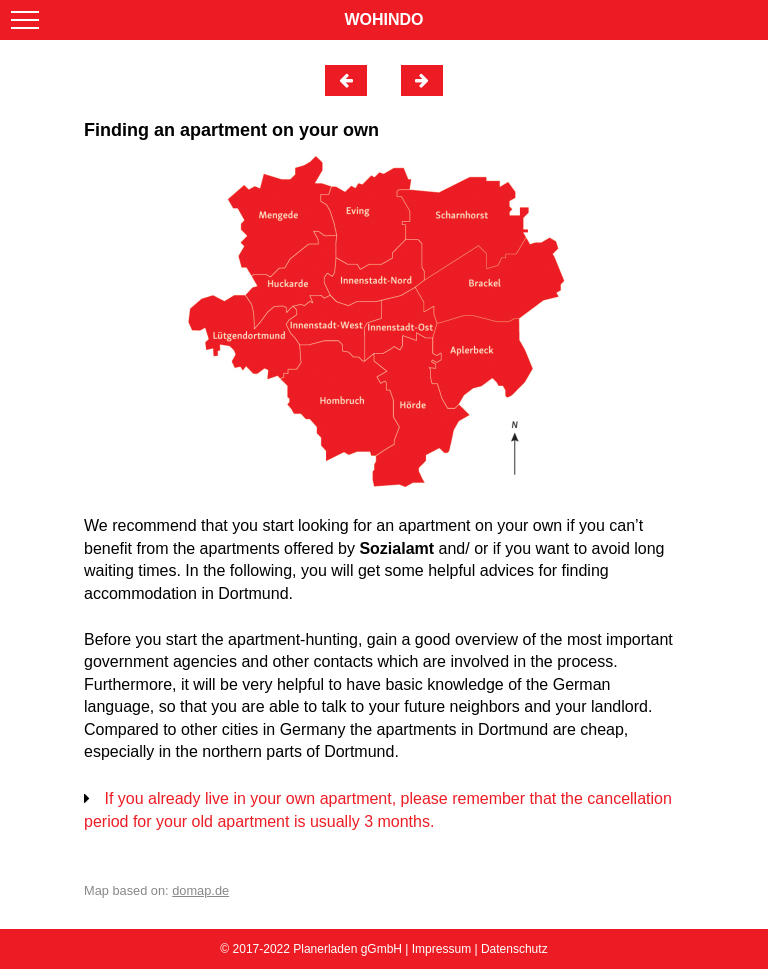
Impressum (441, 949)
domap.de (200, 890)
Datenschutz (514, 949)
